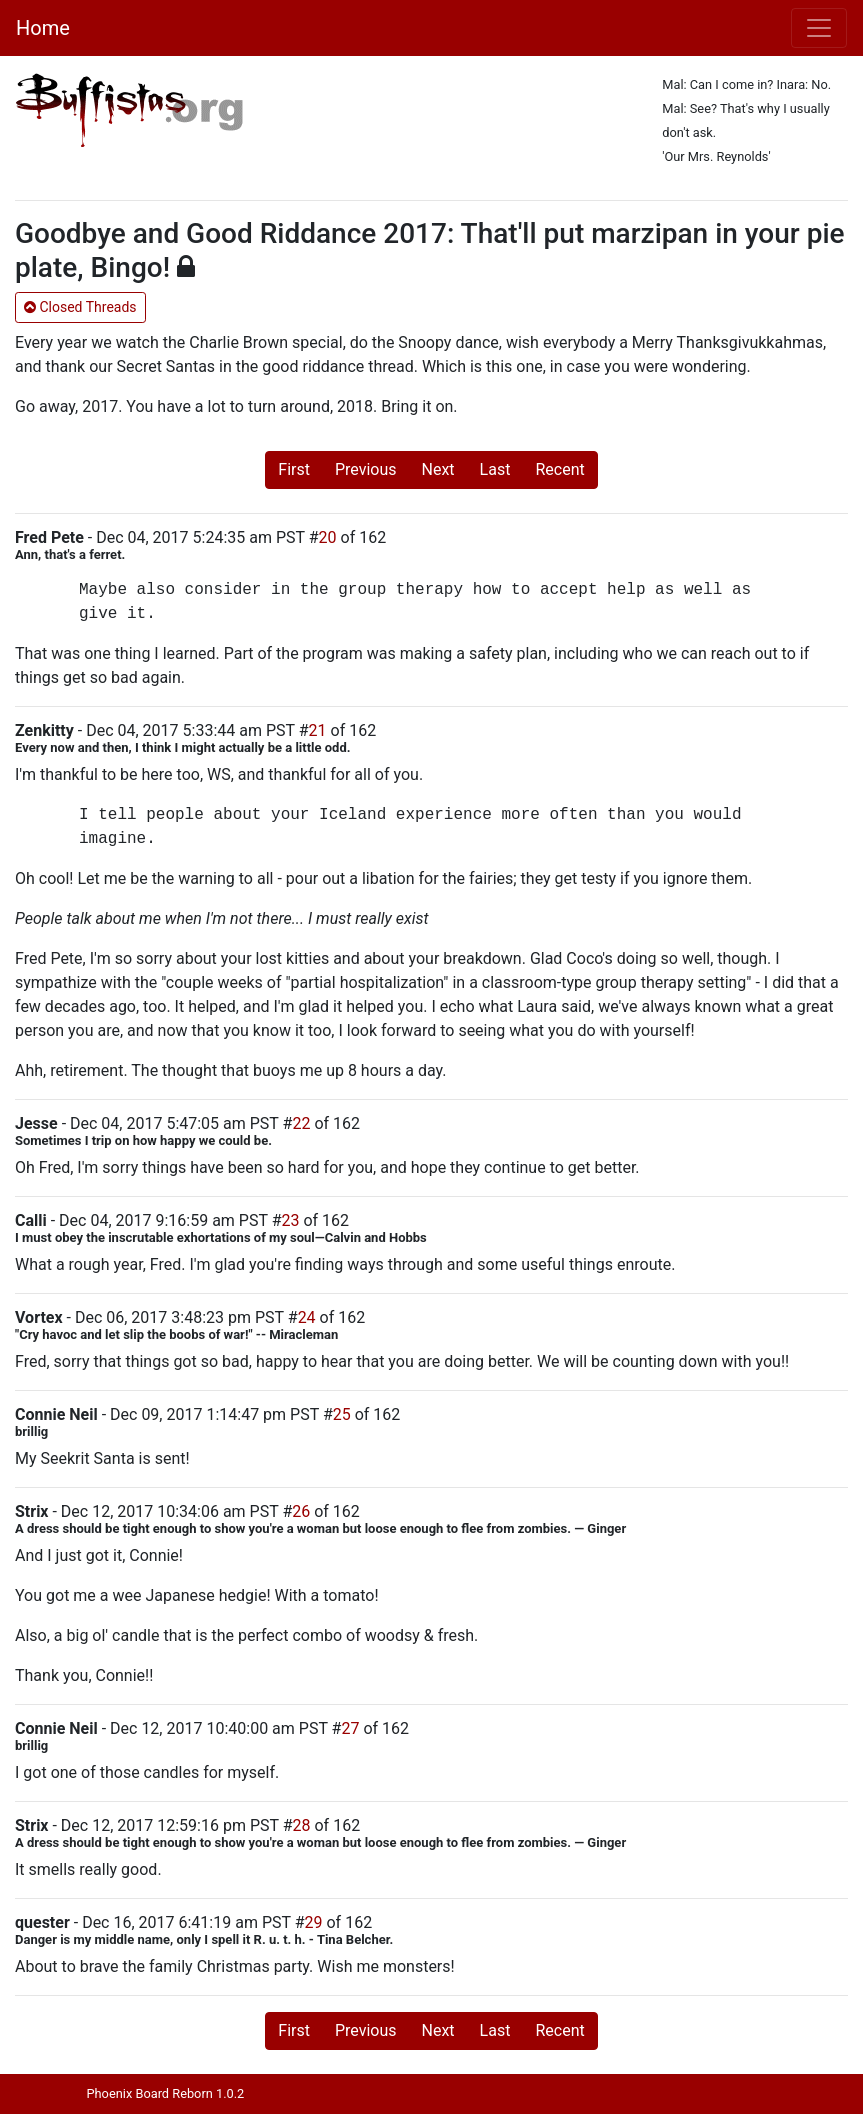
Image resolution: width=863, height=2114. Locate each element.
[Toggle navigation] (819, 28)
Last (495, 469)
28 (302, 1825)
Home (43, 28)
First (294, 469)
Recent (559, 469)
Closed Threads (80, 307)
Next (438, 469)
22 (301, 1123)
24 (307, 1317)
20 (328, 537)
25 (342, 1414)
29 (314, 1922)
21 (318, 730)
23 (291, 1220)
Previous (366, 469)
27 (350, 1728)
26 (301, 1511)
